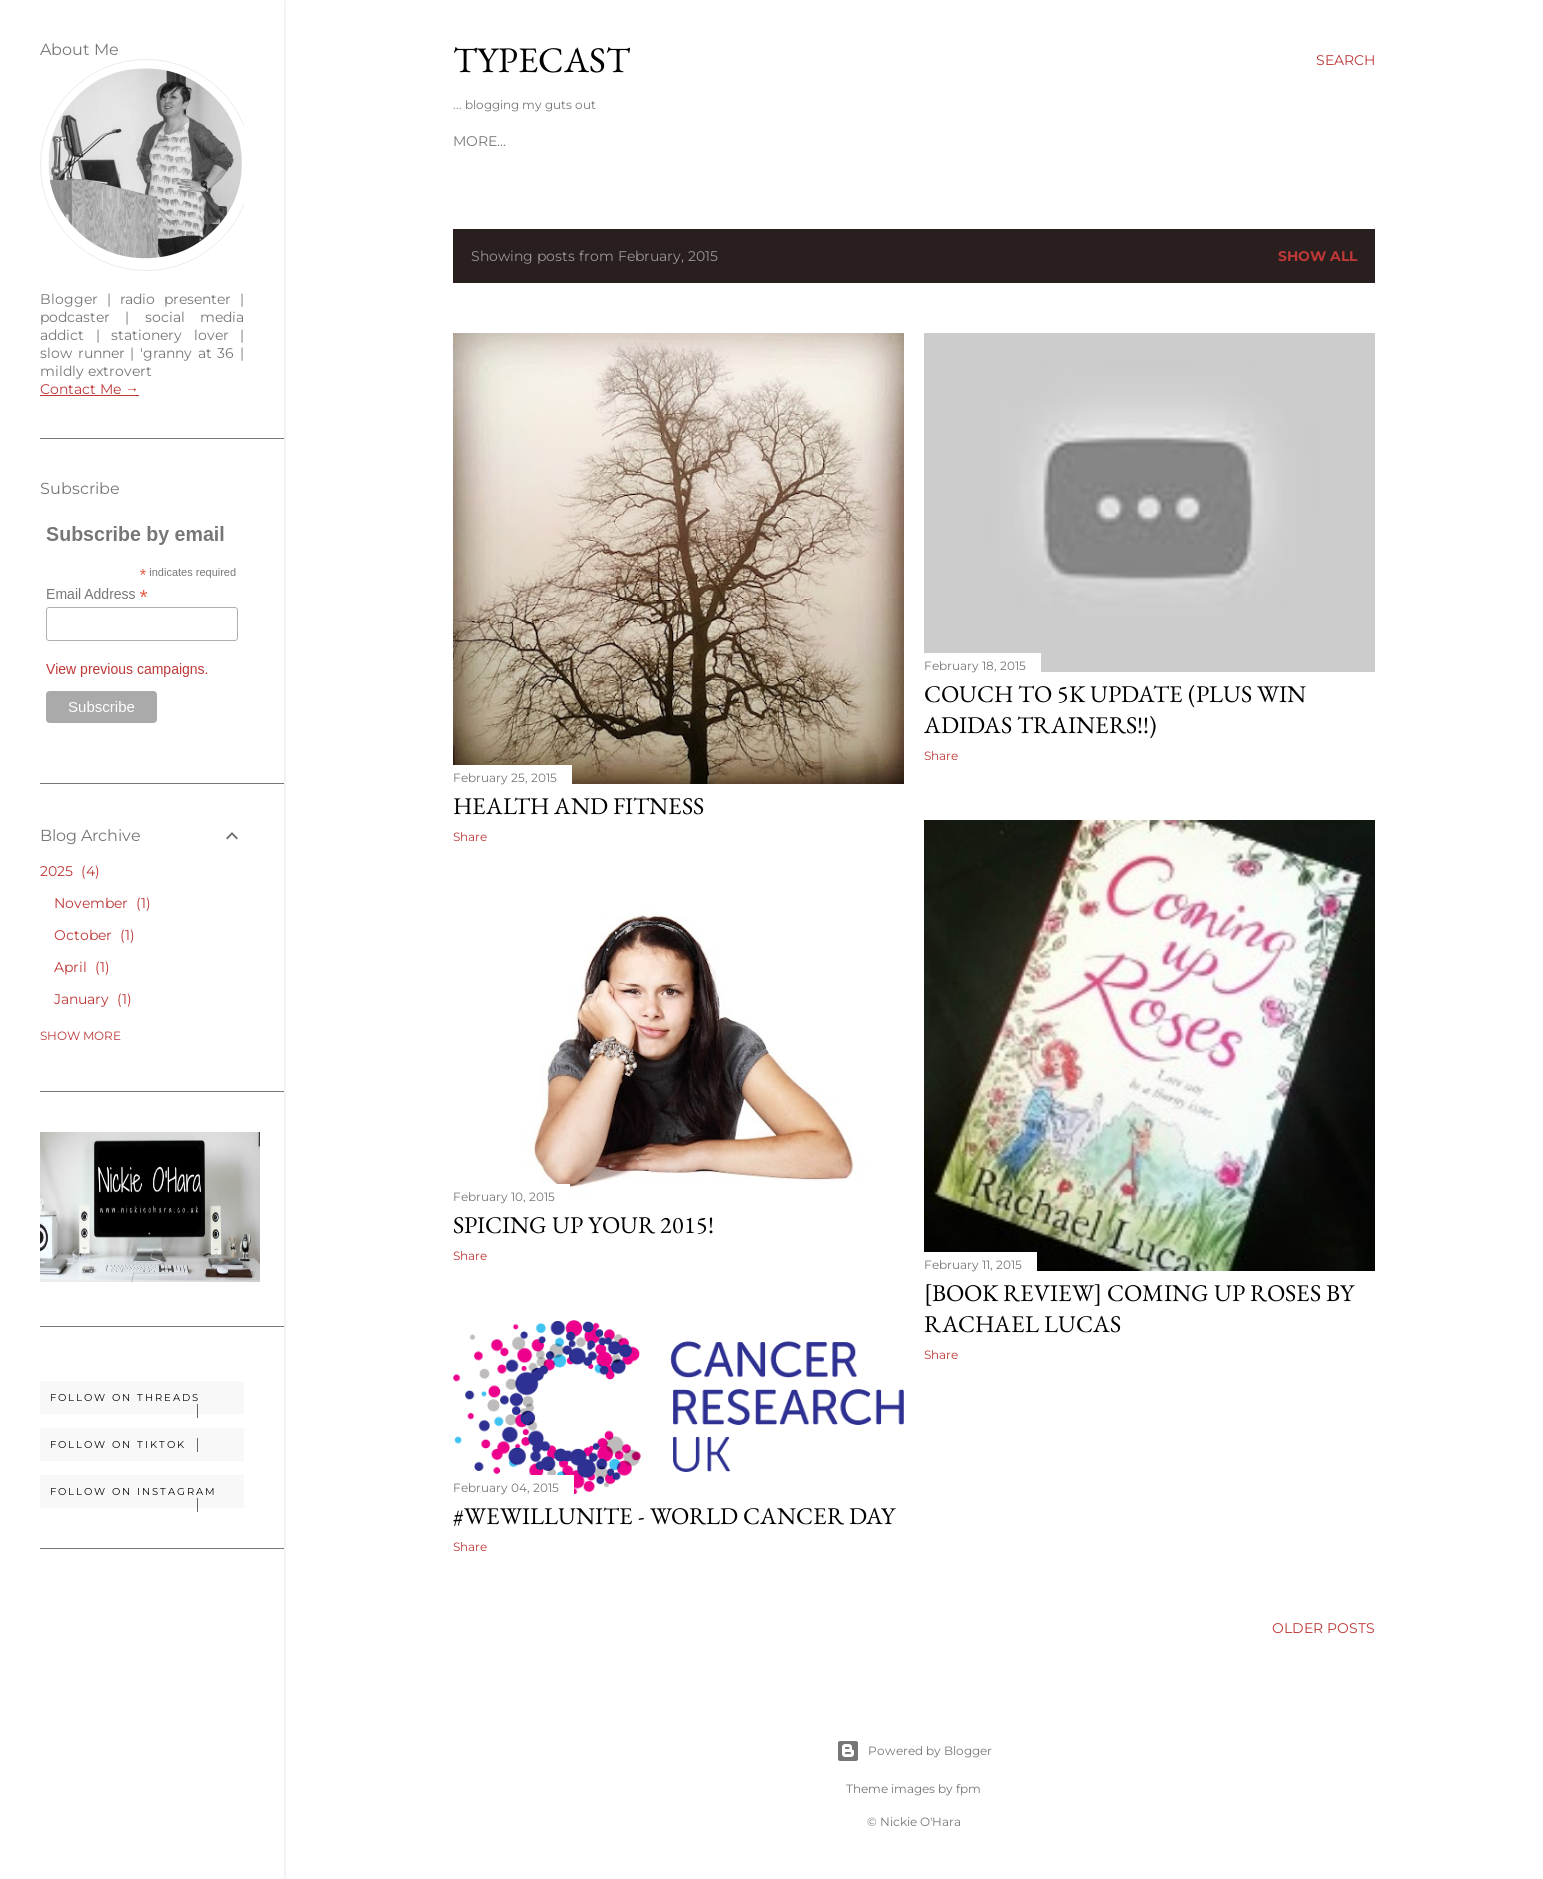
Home (475, 141)
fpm (968, 1788)
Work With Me (568, 141)
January (93, 999)
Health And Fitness (578, 805)
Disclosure (686, 141)
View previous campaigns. (127, 669)
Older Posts (1323, 1628)
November (102, 903)
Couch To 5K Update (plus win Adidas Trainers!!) (1115, 709)
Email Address (97, 594)
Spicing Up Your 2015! (583, 1224)
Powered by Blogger (914, 1751)
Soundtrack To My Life (838, 141)
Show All (1317, 256)
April (82, 967)
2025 (70, 871)
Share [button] (470, 836)
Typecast (541, 59)
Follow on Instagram (146, 1496)
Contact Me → (89, 389)
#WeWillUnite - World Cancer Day (674, 1515)
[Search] (1345, 60)
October (94, 935)
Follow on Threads (146, 1402)
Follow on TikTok (146, 1445)
